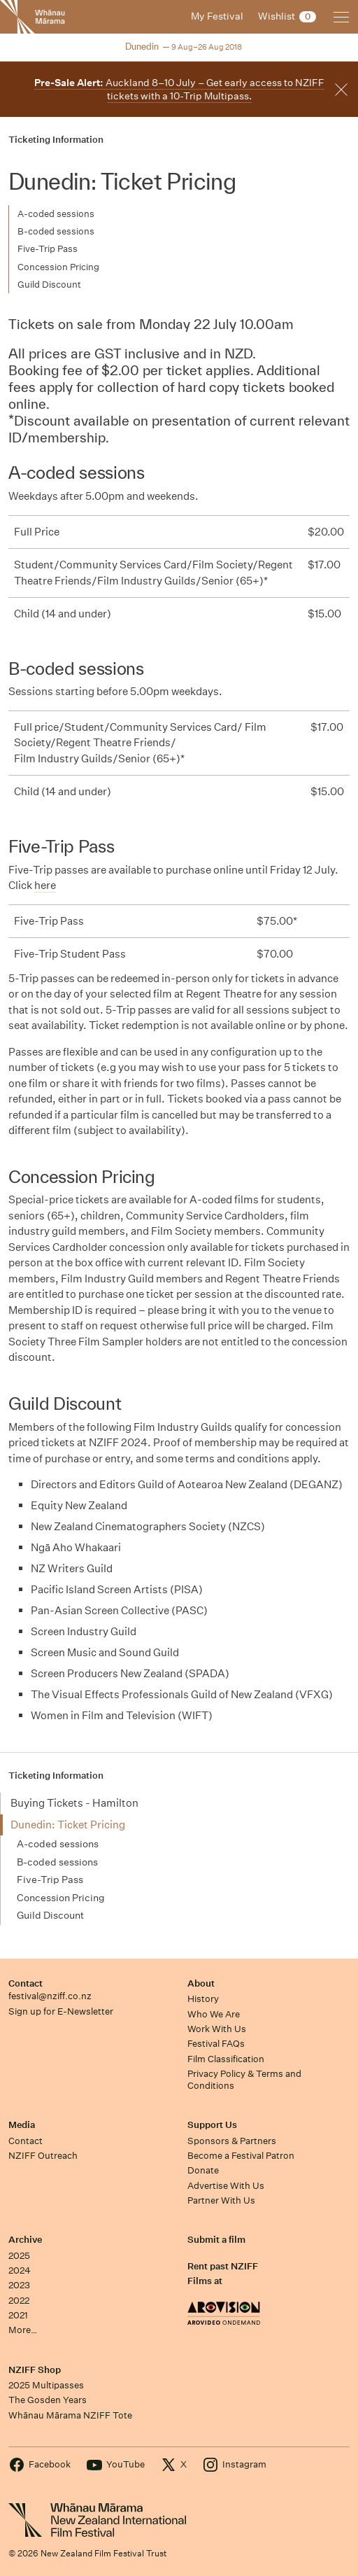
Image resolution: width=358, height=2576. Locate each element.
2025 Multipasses (46, 2385)
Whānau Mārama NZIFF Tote (70, 2415)
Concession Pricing (58, 267)
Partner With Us (221, 2200)
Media (21, 2125)
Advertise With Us (225, 2186)
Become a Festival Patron (240, 2156)
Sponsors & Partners (231, 2141)
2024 (19, 2270)
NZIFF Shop (34, 2370)
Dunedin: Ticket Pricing (67, 1824)
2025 (19, 2256)
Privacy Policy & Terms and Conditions (244, 2080)
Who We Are (213, 2014)
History (203, 1999)
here (45, 885)
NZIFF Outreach (43, 2156)
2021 (18, 2315)
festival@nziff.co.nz (50, 1996)
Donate (203, 2170)
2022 (18, 2300)
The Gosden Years (47, 2400)
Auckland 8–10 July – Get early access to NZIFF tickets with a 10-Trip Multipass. (179, 89)
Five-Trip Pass (47, 249)
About (201, 1983)
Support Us (212, 2125)
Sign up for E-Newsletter (60, 2011)
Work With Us (216, 2029)
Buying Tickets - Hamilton (74, 1802)
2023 (19, 2285)
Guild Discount (49, 284)
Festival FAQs (216, 2044)
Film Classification (225, 2059)
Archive (25, 2240)
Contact (25, 1983)
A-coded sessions (55, 214)
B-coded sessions (55, 231)
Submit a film (216, 2240)
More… (22, 2330)
